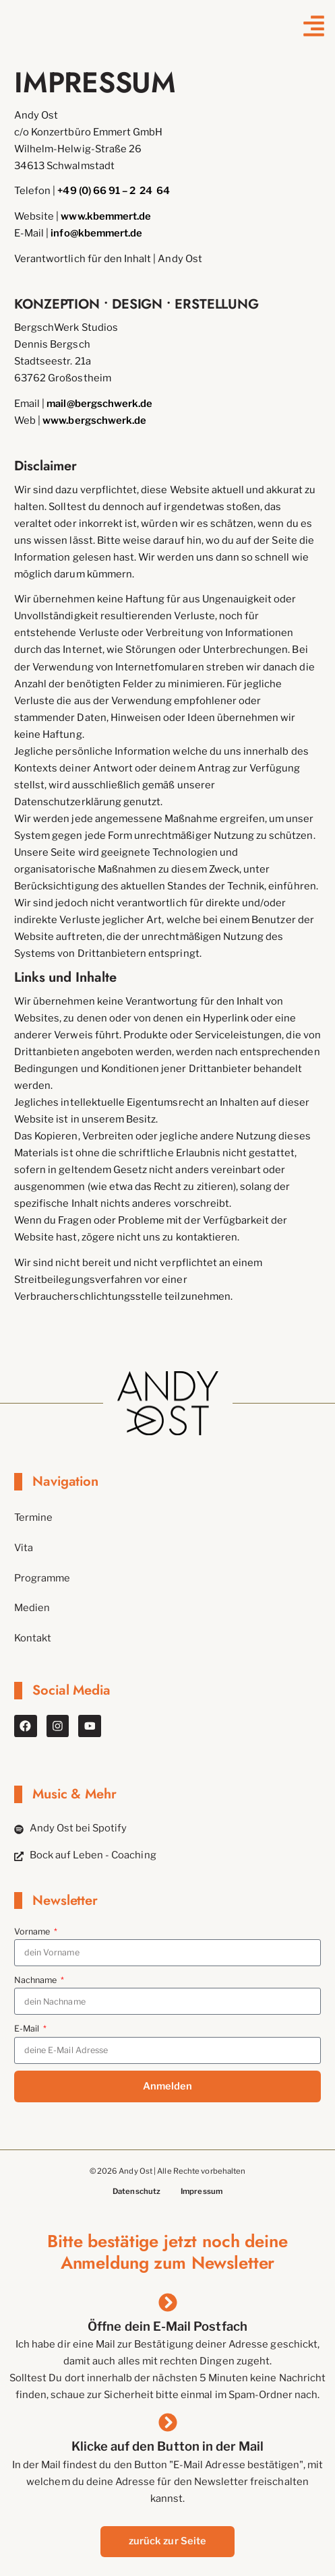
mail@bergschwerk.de (99, 404)
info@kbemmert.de (96, 233)
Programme (42, 1578)
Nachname (36, 1981)
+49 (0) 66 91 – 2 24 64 (113, 191)
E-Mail (27, 2029)
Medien (32, 1608)
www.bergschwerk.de (94, 420)
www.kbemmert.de (106, 216)
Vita (23, 1548)
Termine (33, 1517)
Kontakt (32, 1639)
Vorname (33, 1932)
